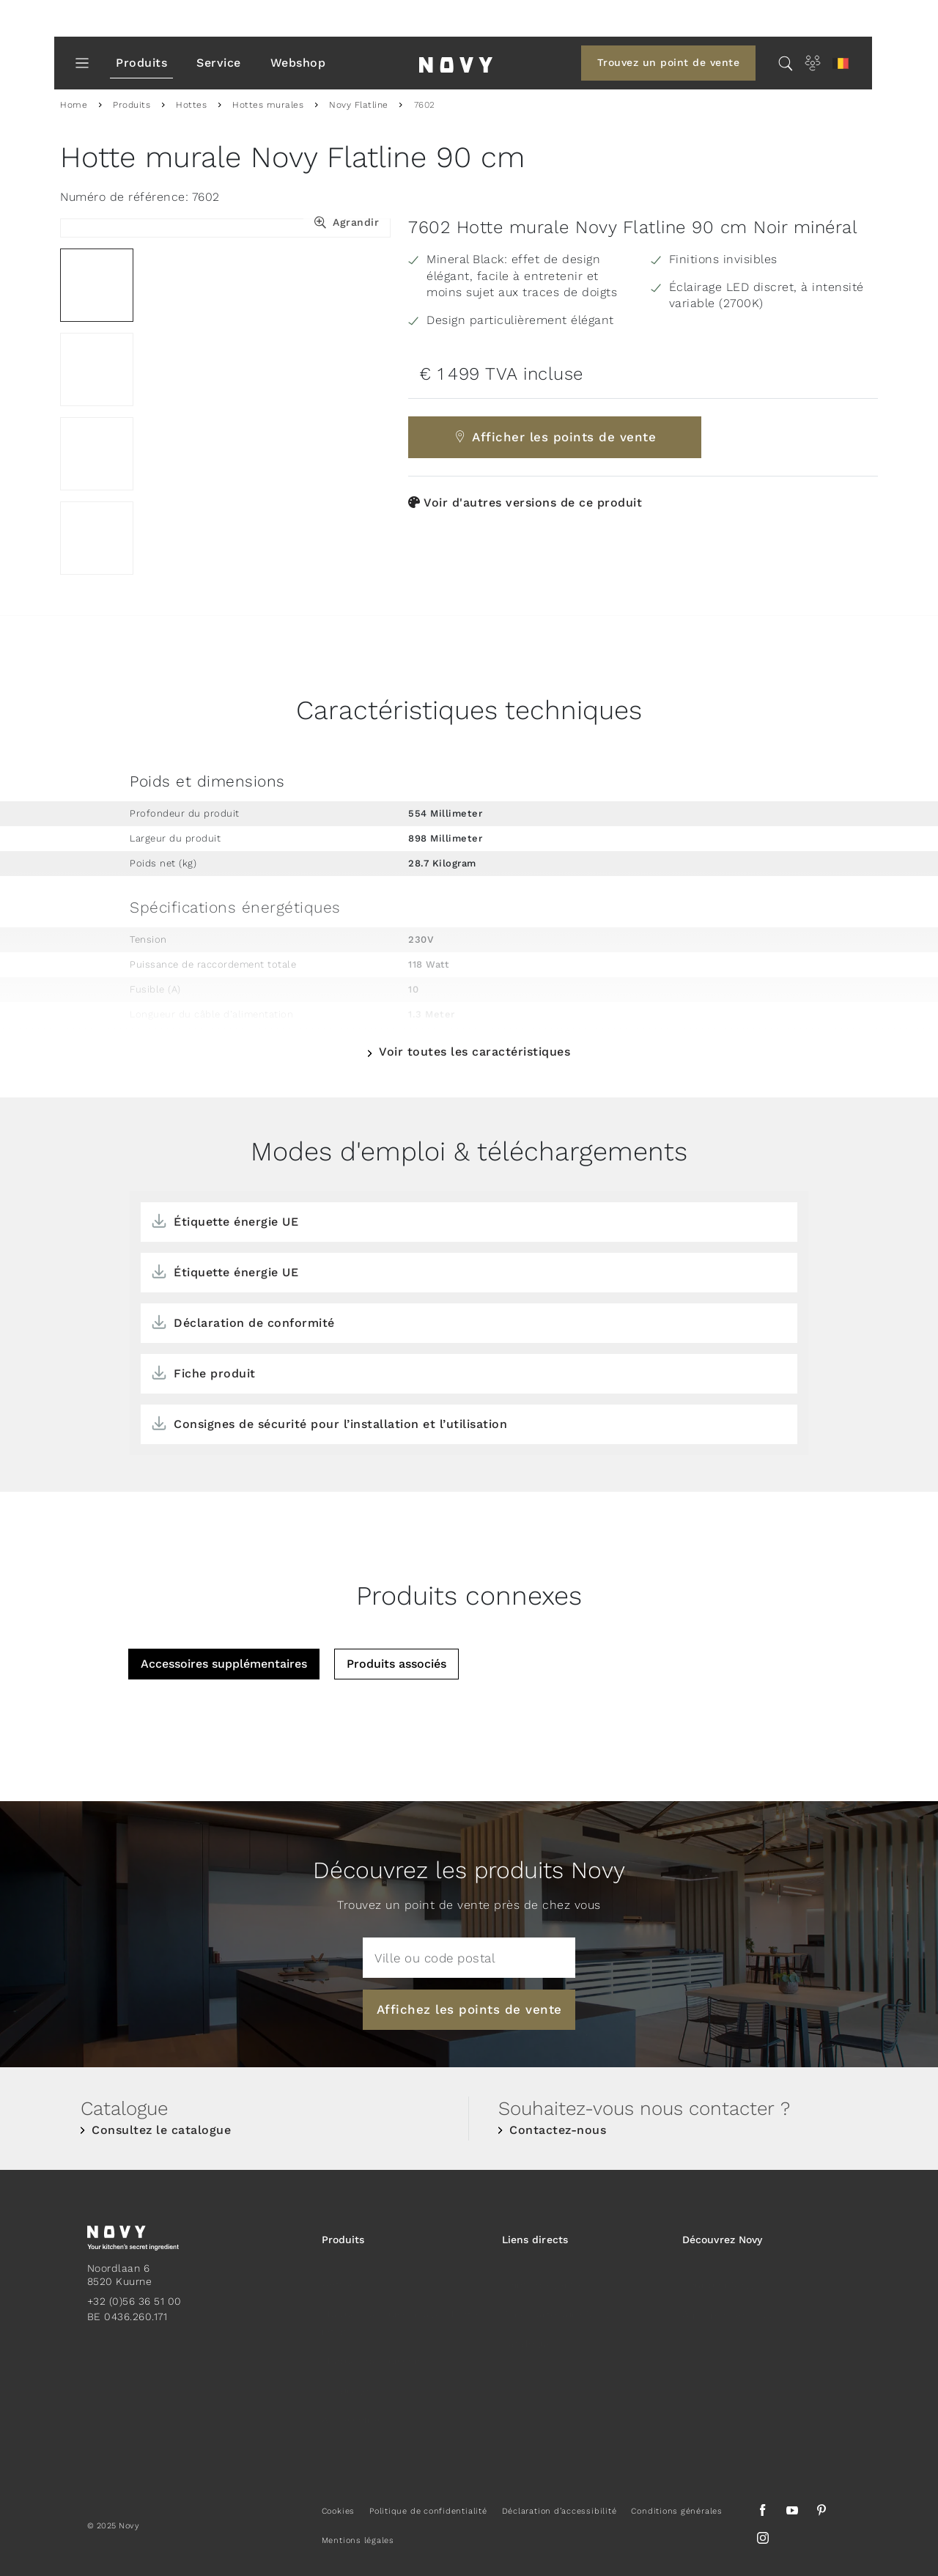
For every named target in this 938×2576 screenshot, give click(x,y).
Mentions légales (358, 2540)
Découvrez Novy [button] (722, 2239)
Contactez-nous (557, 2130)
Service (218, 63)
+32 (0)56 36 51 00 (134, 2301)
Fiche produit (215, 1373)
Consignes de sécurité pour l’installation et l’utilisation (340, 1424)
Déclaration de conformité (254, 1323)
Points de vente (541, 2273)
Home (73, 105)
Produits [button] (343, 2239)
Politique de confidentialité (428, 2511)
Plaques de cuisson (371, 2349)
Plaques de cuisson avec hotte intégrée (400, 2311)
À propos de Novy (727, 2302)
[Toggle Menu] (82, 63)
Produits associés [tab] (396, 1664)
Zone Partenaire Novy (556, 2302)
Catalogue (527, 2332)
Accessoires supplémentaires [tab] (224, 1664)
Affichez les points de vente (469, 2009)
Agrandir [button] (356, 222)
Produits (141, 63)
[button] (840, 63)
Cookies (338, 2511)
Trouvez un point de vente (668, 62)
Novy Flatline (358, 105)
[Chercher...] (785, 63)
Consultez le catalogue (161, 2130)
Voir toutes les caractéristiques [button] (474, 1052)
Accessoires (352, 2408)
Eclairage (345, 2379)
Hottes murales (267, 105)
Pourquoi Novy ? (723, 2273)
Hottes (191, 105)
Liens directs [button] (535, 2239)
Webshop (298, 63)
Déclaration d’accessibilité (559, 2511)
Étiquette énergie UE (236, 1222)
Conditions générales (676, 2511)
